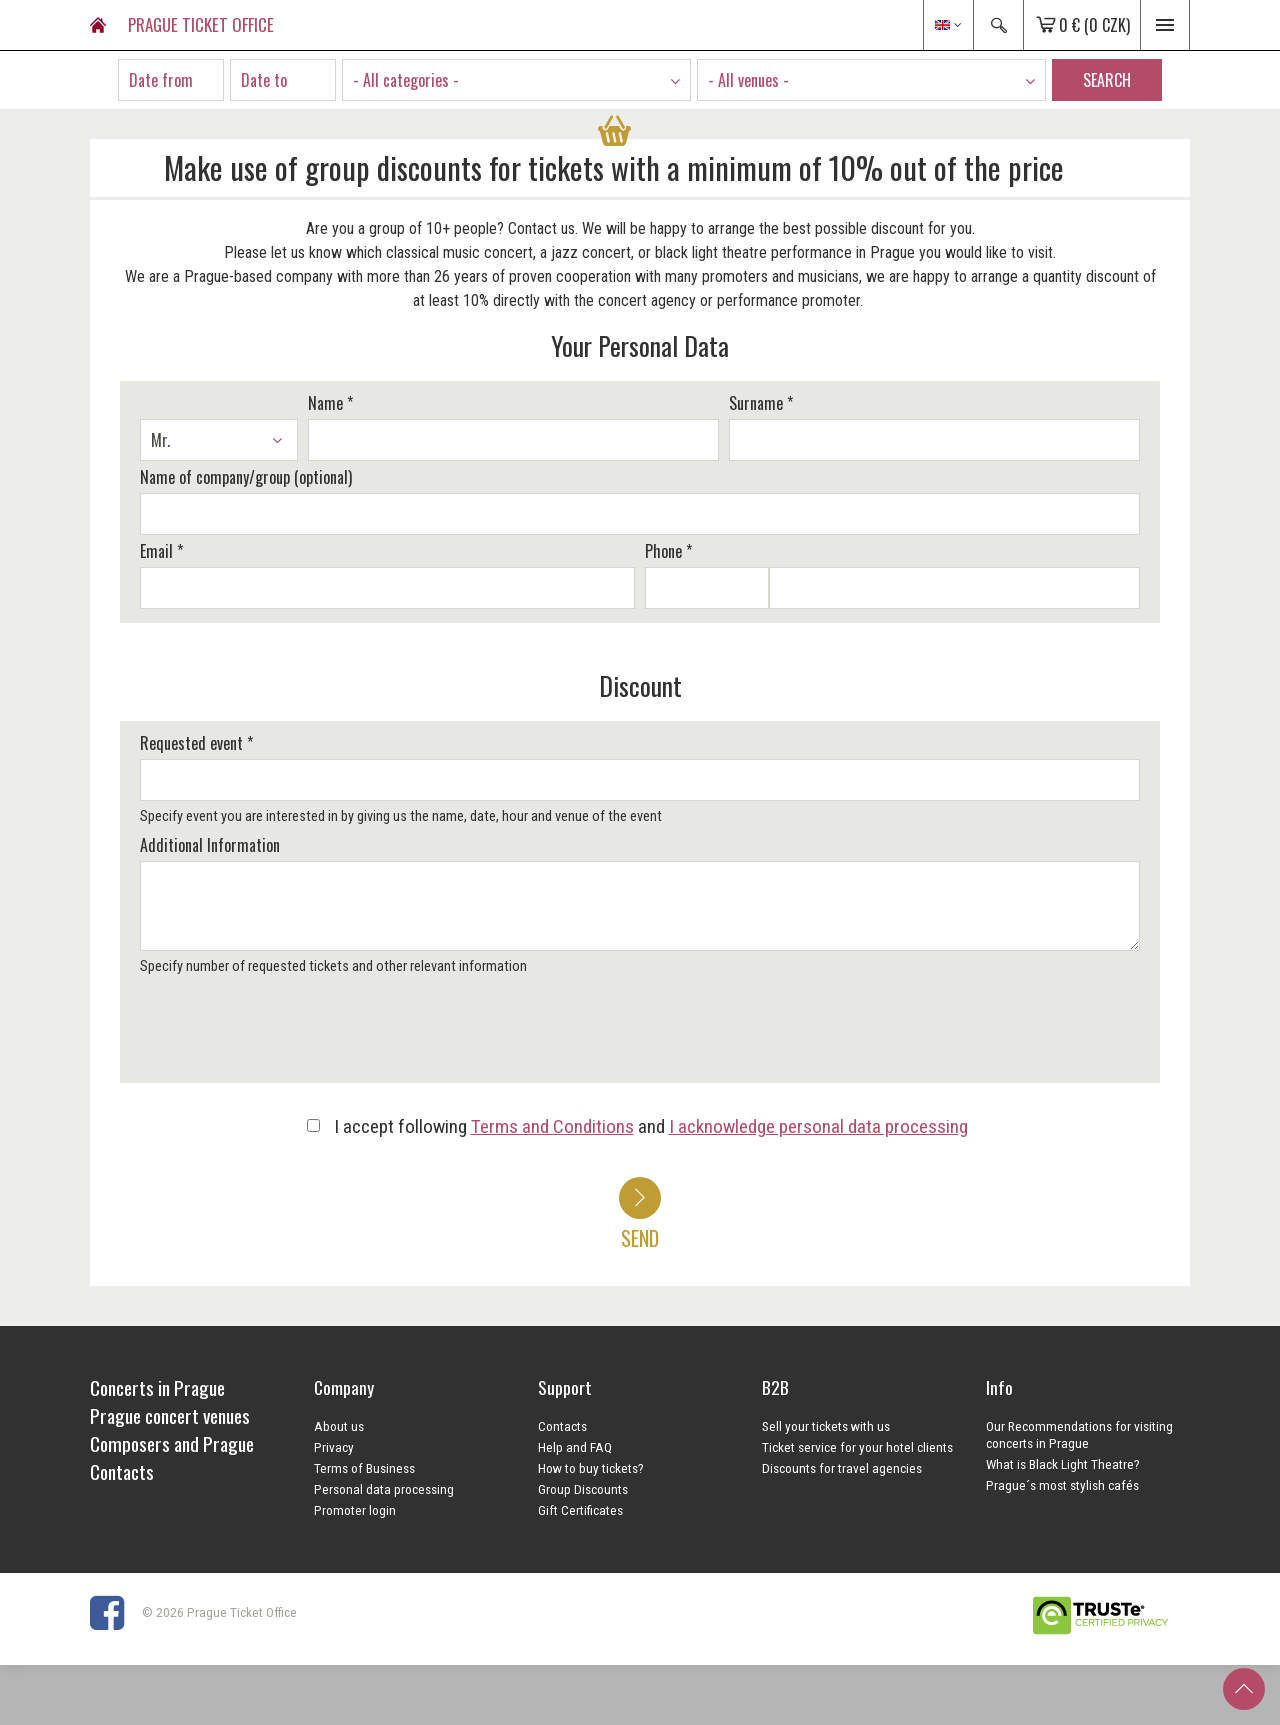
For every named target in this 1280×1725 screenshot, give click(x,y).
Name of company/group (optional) (246, 477)
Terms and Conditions (552, 1126)
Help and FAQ (575, 1447)
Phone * (668, 551)
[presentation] (287, 1036)
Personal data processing (384, 1489)
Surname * (761, 403)
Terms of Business (364, 1468)
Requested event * (196, 743)
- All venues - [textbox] (748, 80)
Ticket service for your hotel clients (857, 1447)
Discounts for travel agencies (842, 1468)
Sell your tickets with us (826, 1426)
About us (339, 1426)
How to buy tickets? (591, 1468)
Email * (161, 551)
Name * (330, 403)
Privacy (334, 1447)
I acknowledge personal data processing (818, 1126)
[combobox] (516, 80)
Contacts (562, 1426)
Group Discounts (583, 1489)
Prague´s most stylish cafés (1062, 1485)
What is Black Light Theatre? (1063, 1464)
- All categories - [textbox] (406, 80)
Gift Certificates (580, 1510)
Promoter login (355, 1510)
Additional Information (210, 845)
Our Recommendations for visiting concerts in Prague (1079, 1434)
